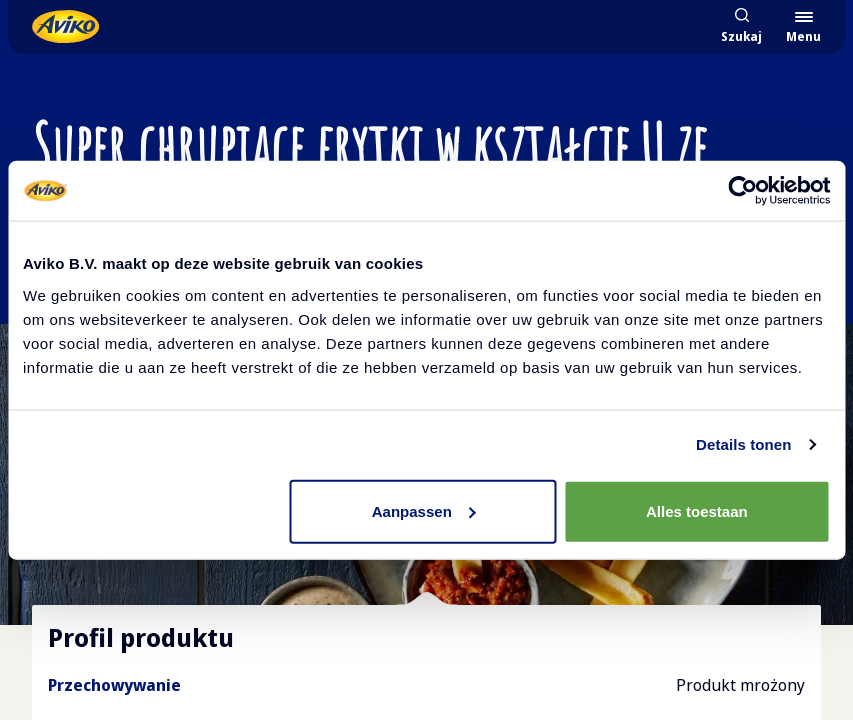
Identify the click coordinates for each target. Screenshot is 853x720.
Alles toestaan (697, 510)
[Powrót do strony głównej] (65, 26)
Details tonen (743, 444)
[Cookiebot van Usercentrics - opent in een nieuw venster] (742, 191)
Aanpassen (424, 510)
